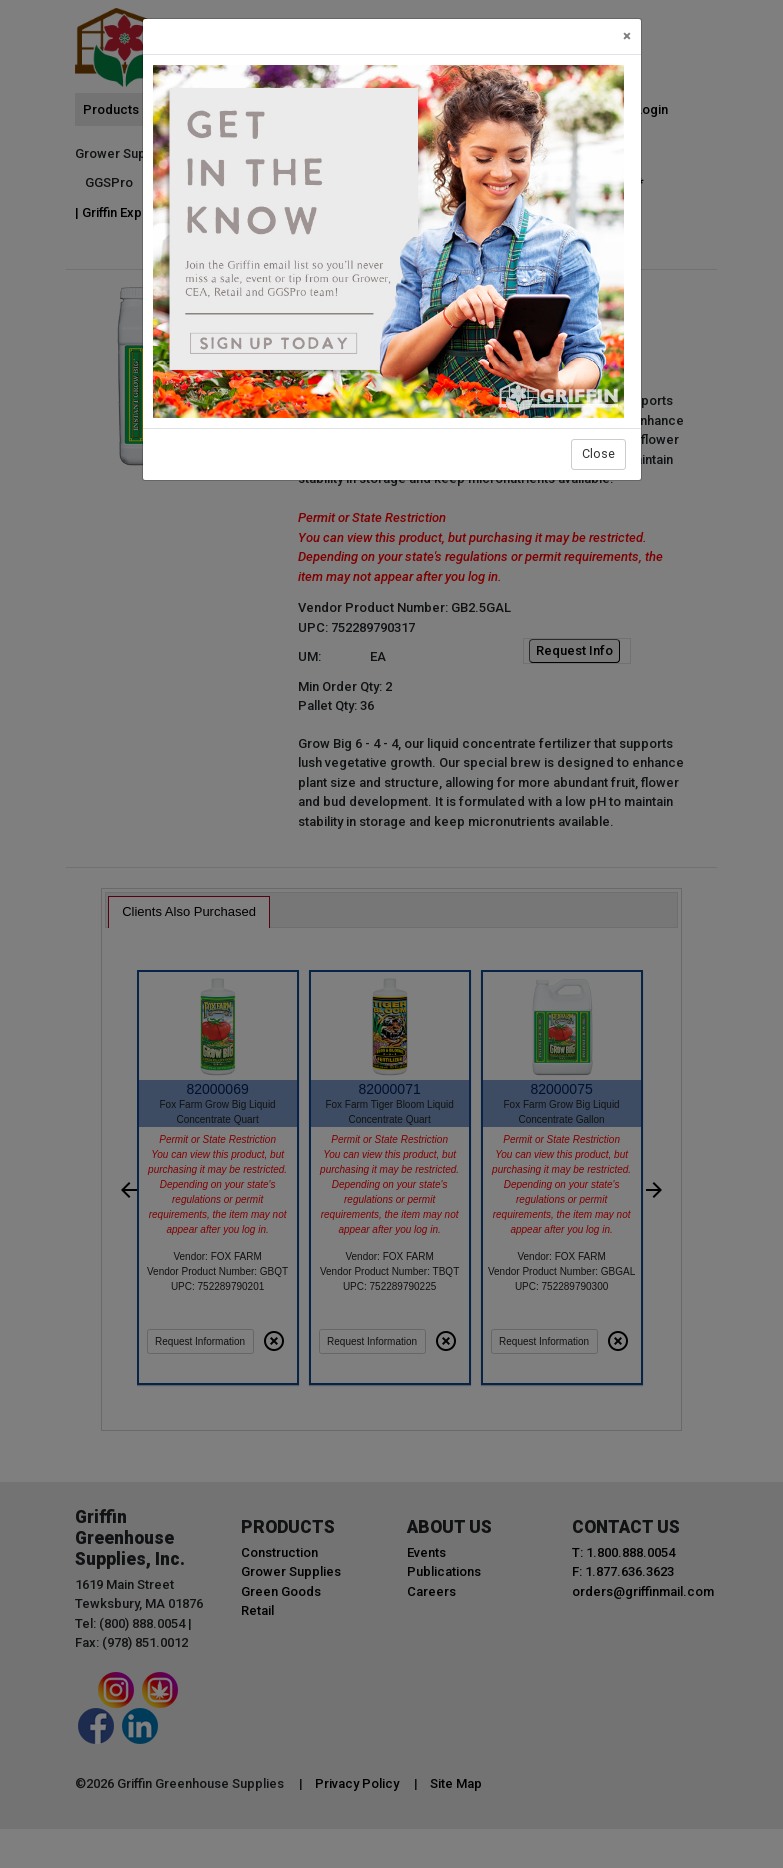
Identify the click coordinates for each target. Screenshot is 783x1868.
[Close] (627, 36)
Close (598, 453)
